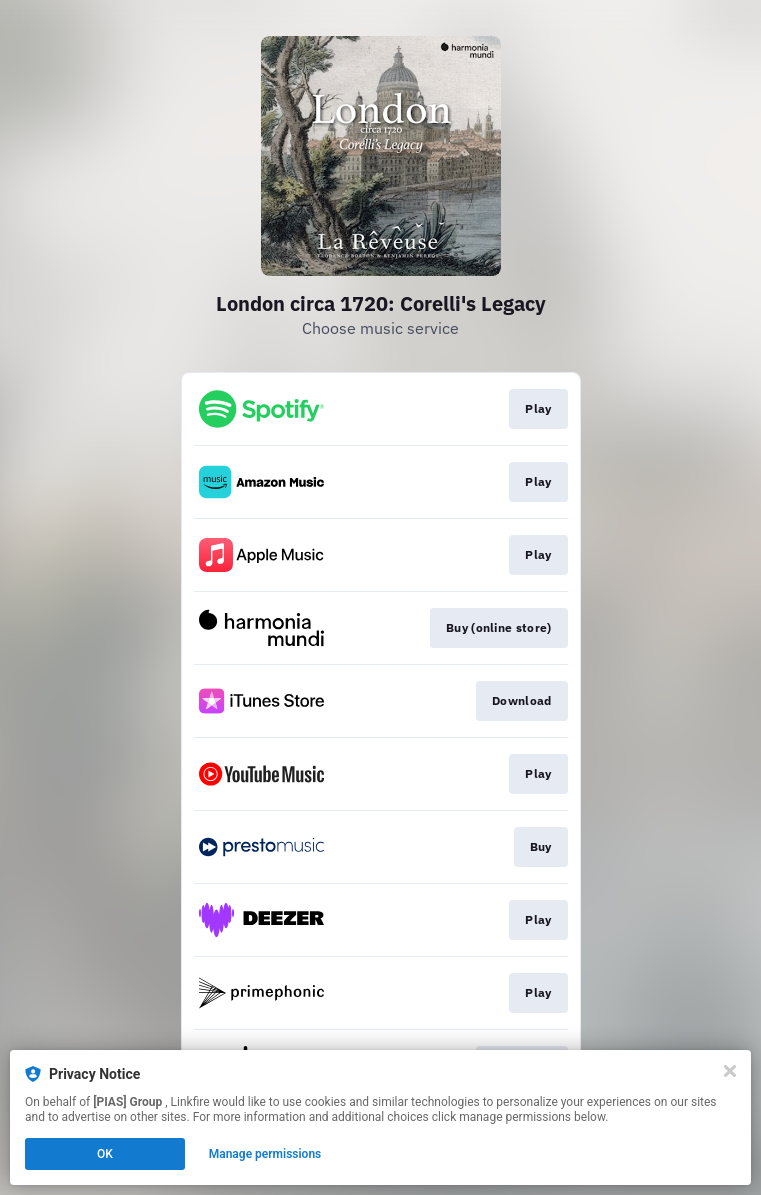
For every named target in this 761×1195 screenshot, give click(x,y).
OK (105, 1154)
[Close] (730, 1071)
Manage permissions (265, 1154)
